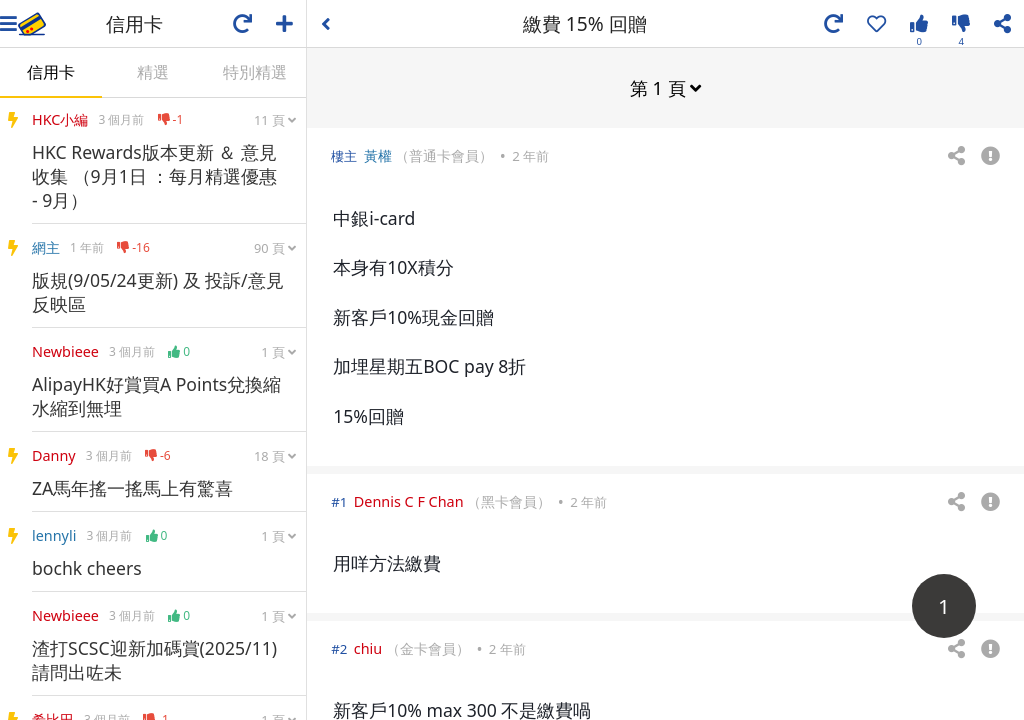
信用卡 (51, 72)
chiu (368, 647)
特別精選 (255, 72)
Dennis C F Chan (409, 500)
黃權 (378, 154)
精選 (153, 72)
